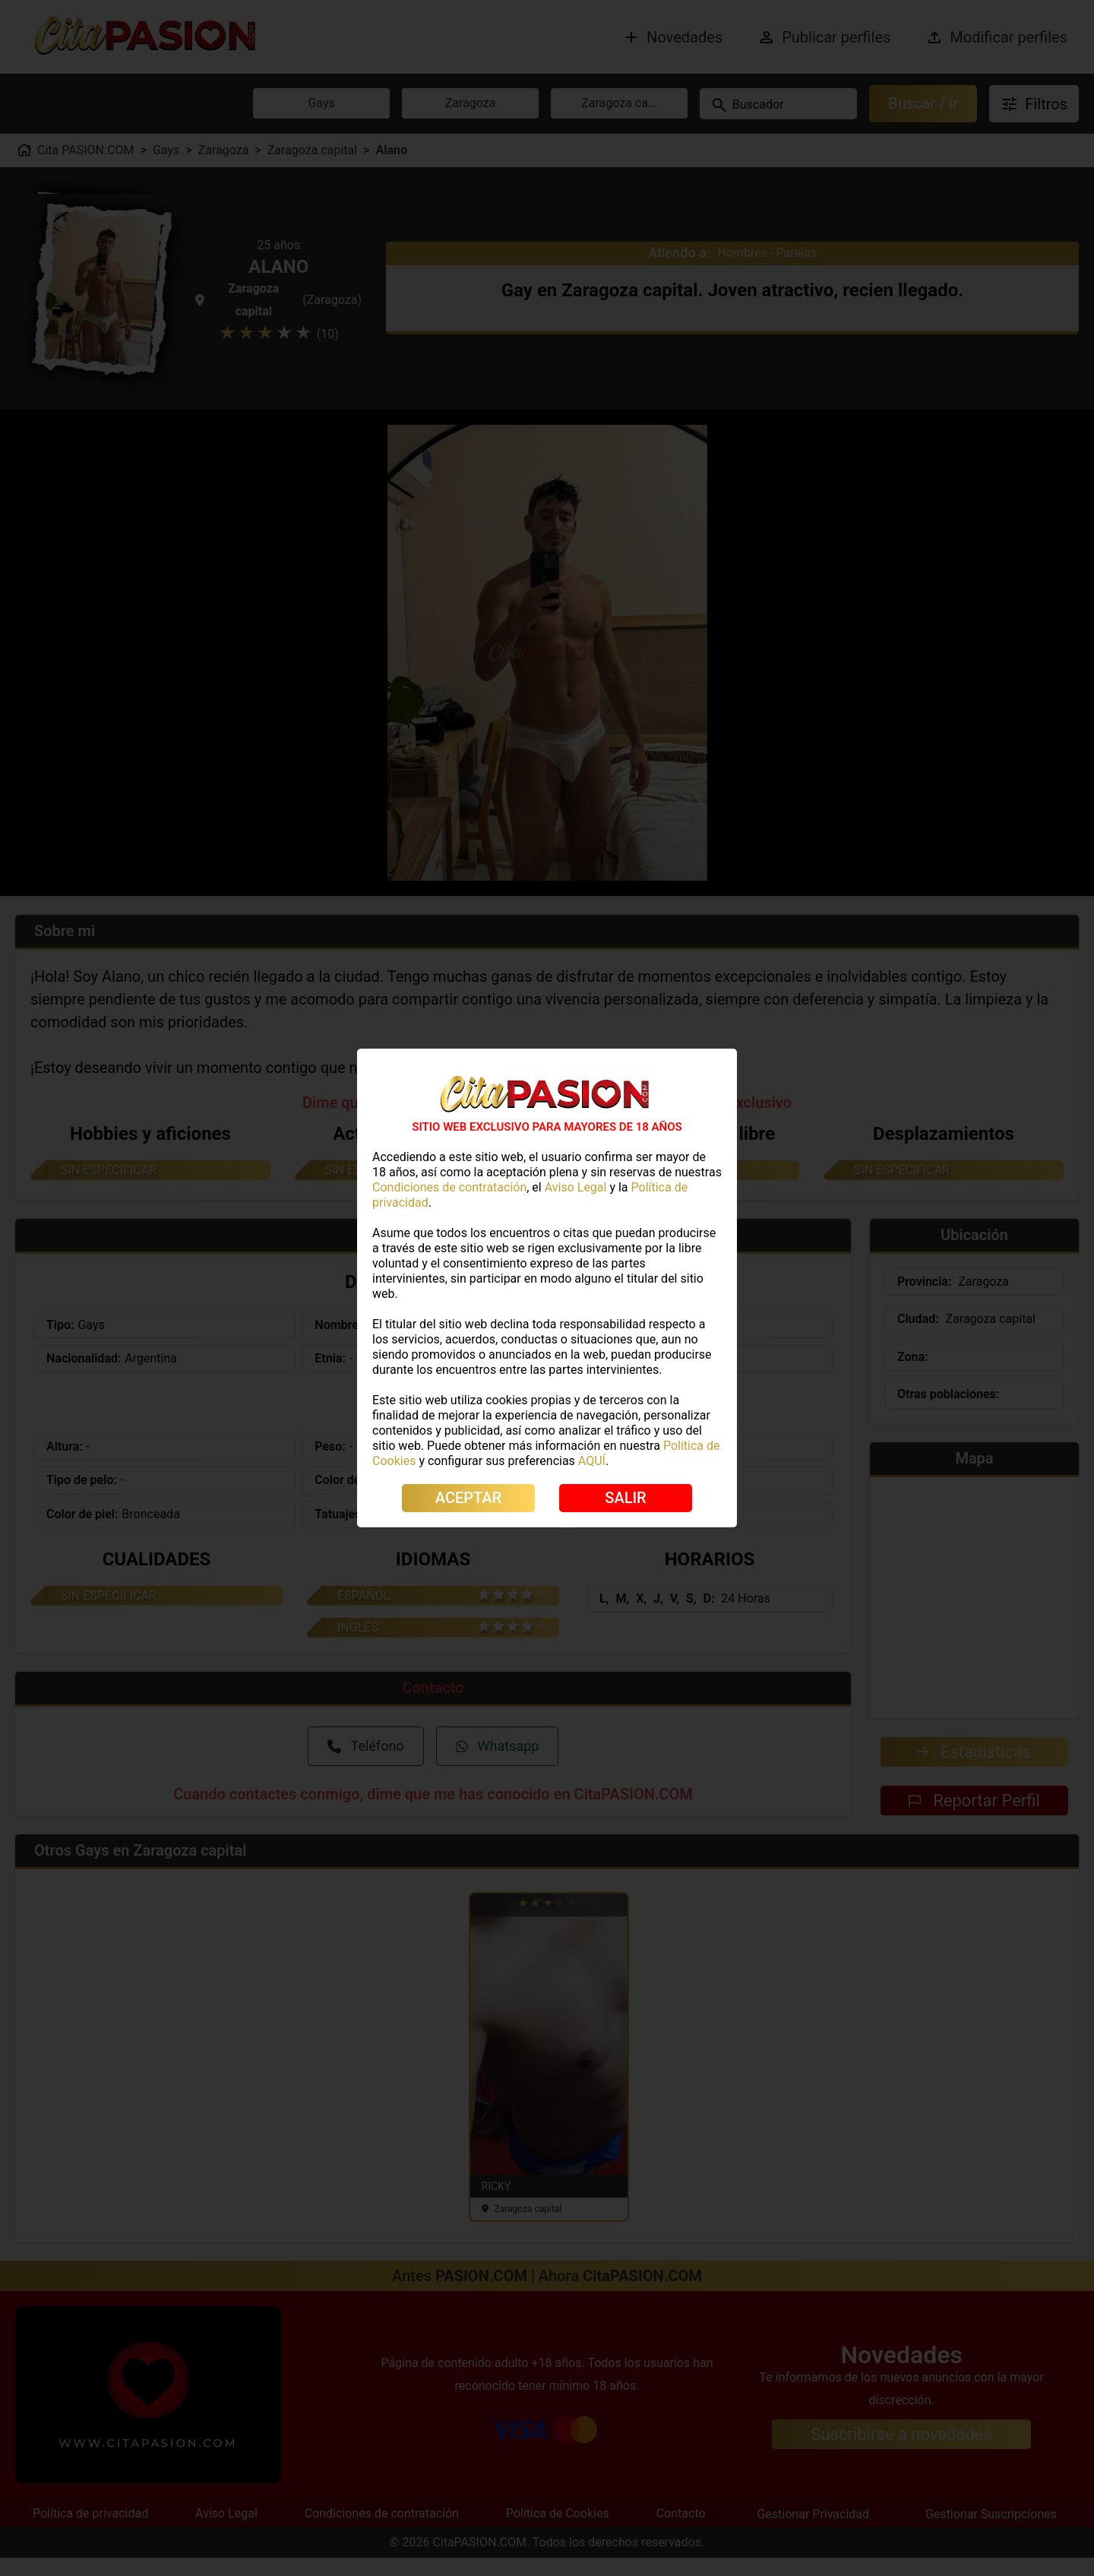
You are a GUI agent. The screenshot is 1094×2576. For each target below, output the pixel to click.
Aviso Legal (576, 1187)
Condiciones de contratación (449, 1187)
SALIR (625, 1498)
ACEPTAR (468, 1498)
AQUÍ (591, 1461)
